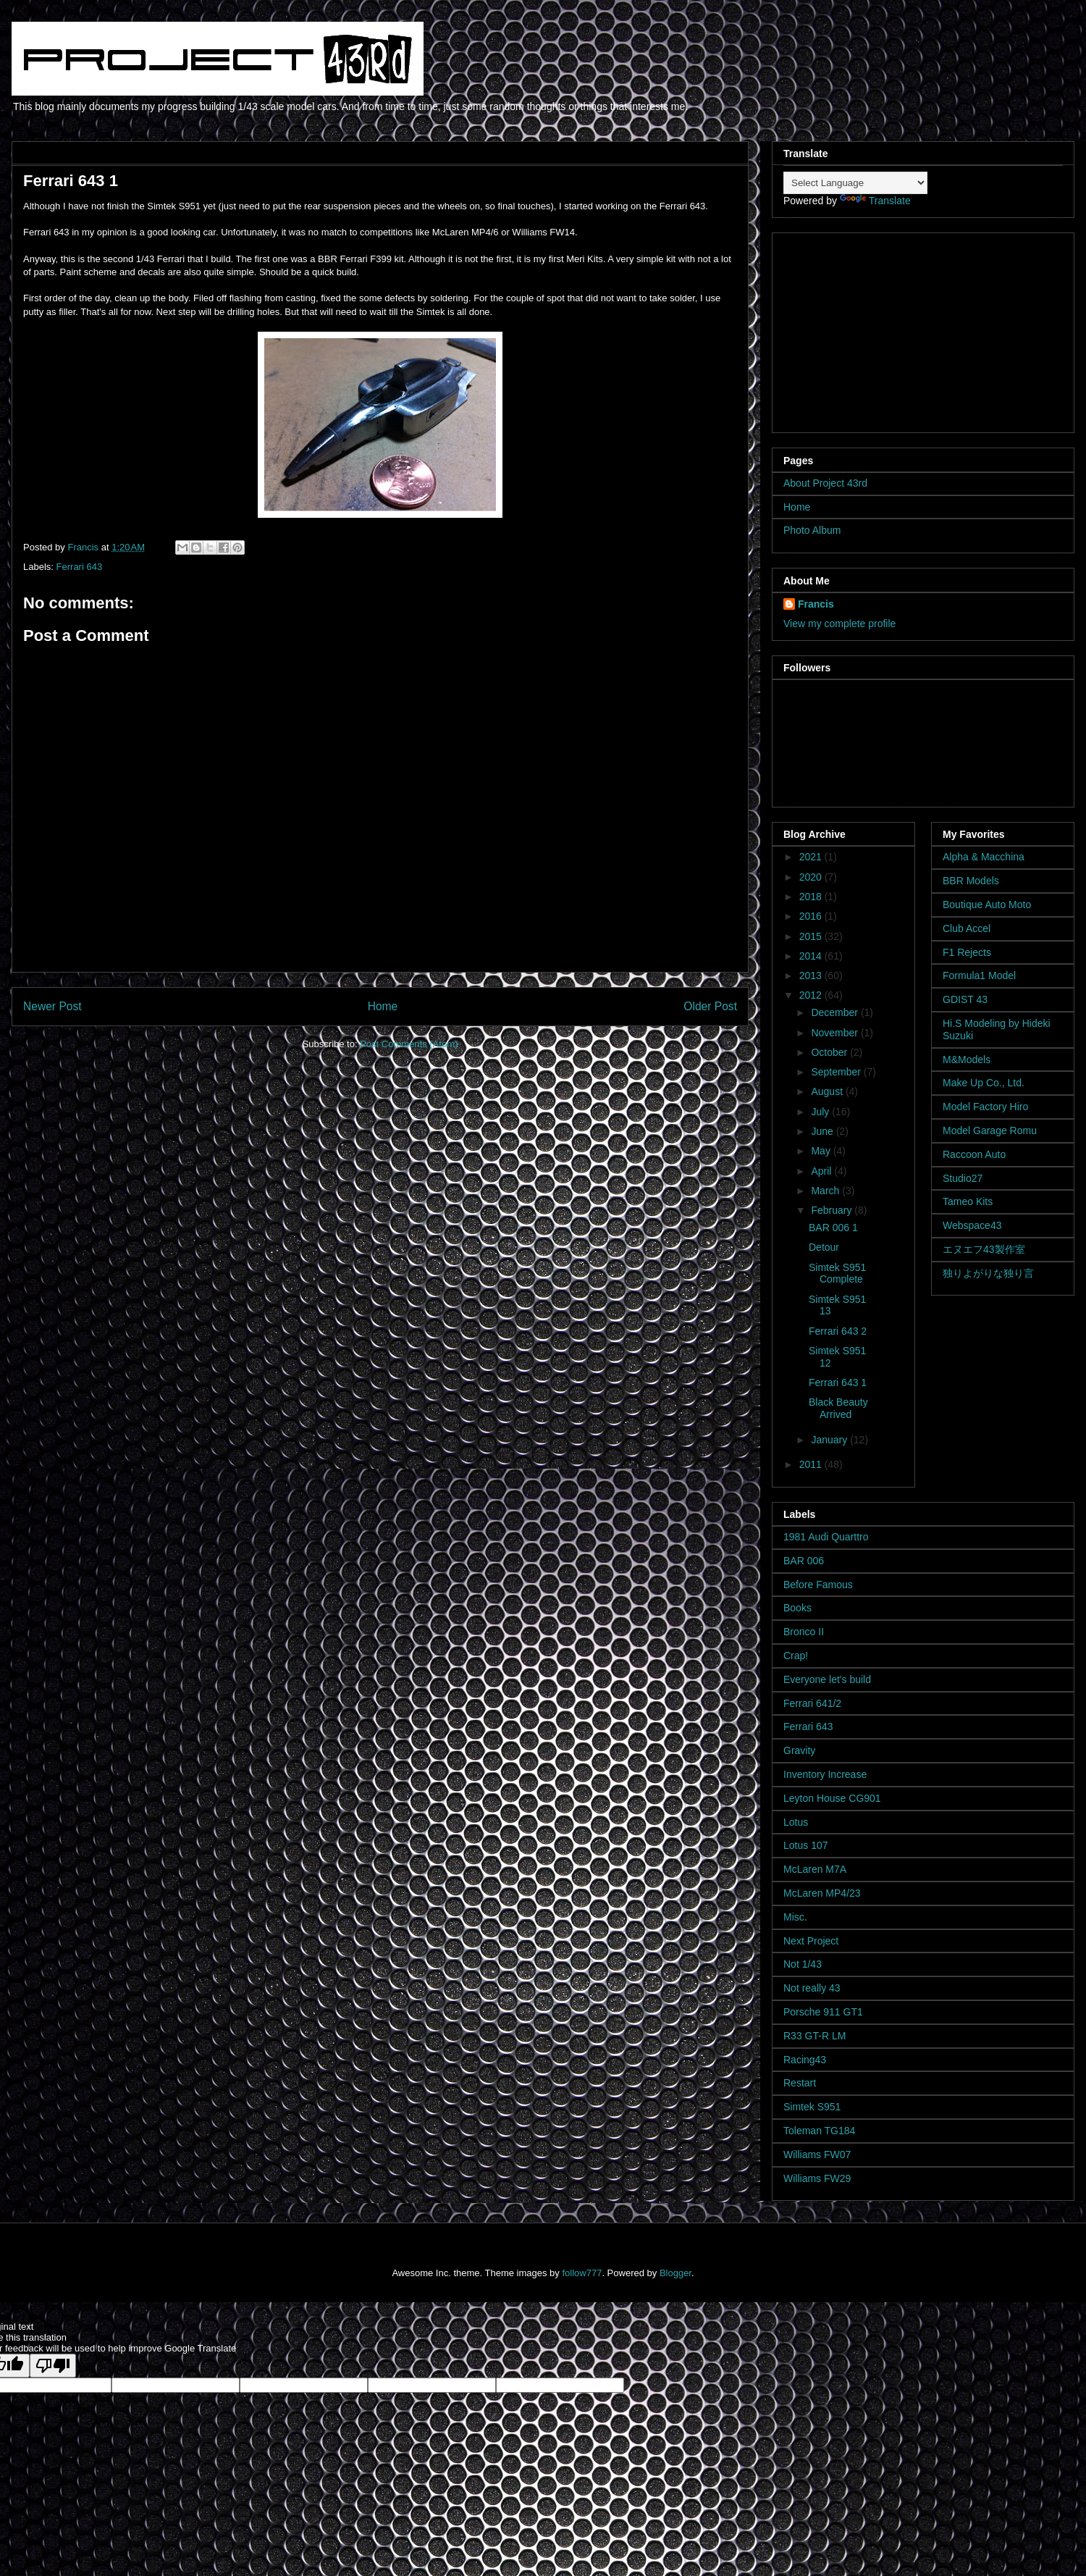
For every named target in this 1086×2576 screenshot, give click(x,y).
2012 (812, 995)
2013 (812, 975)
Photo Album (812, 530)
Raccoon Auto (974, 1154)
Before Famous (818, 1584)
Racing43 (804, 2059)
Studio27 (962, 1178)
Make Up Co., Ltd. (983, 1082)
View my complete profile (839, 623)
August (828, 1091)
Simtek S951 (812, 2107)
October (830, 1052)
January (830, 1440)
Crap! (795, 1655)
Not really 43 (812, 1988)
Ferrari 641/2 (812, 1703)
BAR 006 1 (833, 1227)
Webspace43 (972, 1225)
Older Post (710, 1006)
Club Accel (966, 928)
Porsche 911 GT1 (823, 2012)
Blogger (675, 2272)
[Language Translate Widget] (855, 183)
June (823, 1131)
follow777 (582, 2272)
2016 (812, 916)
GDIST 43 (965, 999)
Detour (824, 1247)
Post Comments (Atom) (409, 1044)
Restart (799, 2083)
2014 (812, 956)
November (835, 1033)
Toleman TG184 (819, 2130)
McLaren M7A (814, 1869)
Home (383, 1006)
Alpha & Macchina (983, 857)
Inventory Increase (825, 1774)
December (835, 1012)
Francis (816, 604)
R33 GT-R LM (814, 2036)
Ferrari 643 (79, 566)
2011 (812, 1464)
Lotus (795, 1822)
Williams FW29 (817, 2178)
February (832, 1210)
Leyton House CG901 (832, 1798)
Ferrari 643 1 (838, 1382)
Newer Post (52, 1006)
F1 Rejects (967, 952)
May (822, 1151)
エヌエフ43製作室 (984, 1249)
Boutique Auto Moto (987, 904)
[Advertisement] (873, 328)
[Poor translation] (53, 2366)
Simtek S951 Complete (837, 1273)
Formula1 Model (979, 975)
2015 (812, 936)
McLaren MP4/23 (822, 1893)
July (821, 1111)
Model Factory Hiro (985, 1106)
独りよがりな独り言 (988, 1273)
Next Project (810, 1941)
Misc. (795, 1917)
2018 (812, 896)
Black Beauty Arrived (838, 1408)
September (837, 1072)
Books (797, 1608)
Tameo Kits (968, 1201)
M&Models (966, 1059)
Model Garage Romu (990, 1130)
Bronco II (803, 1631)
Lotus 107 (805, 1845)
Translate (875, 200)
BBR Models (971, 880)
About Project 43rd (825, 483)
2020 (812, 877)
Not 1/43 (802, 1964)
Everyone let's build (827, 1679)
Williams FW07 (817, 2154)
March (826, 1190)
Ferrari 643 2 (838, 1331)
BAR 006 (803, 1560)
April (822, 1171)
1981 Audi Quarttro (826, 1537)
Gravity (799, 1750)
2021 (812, 857)
